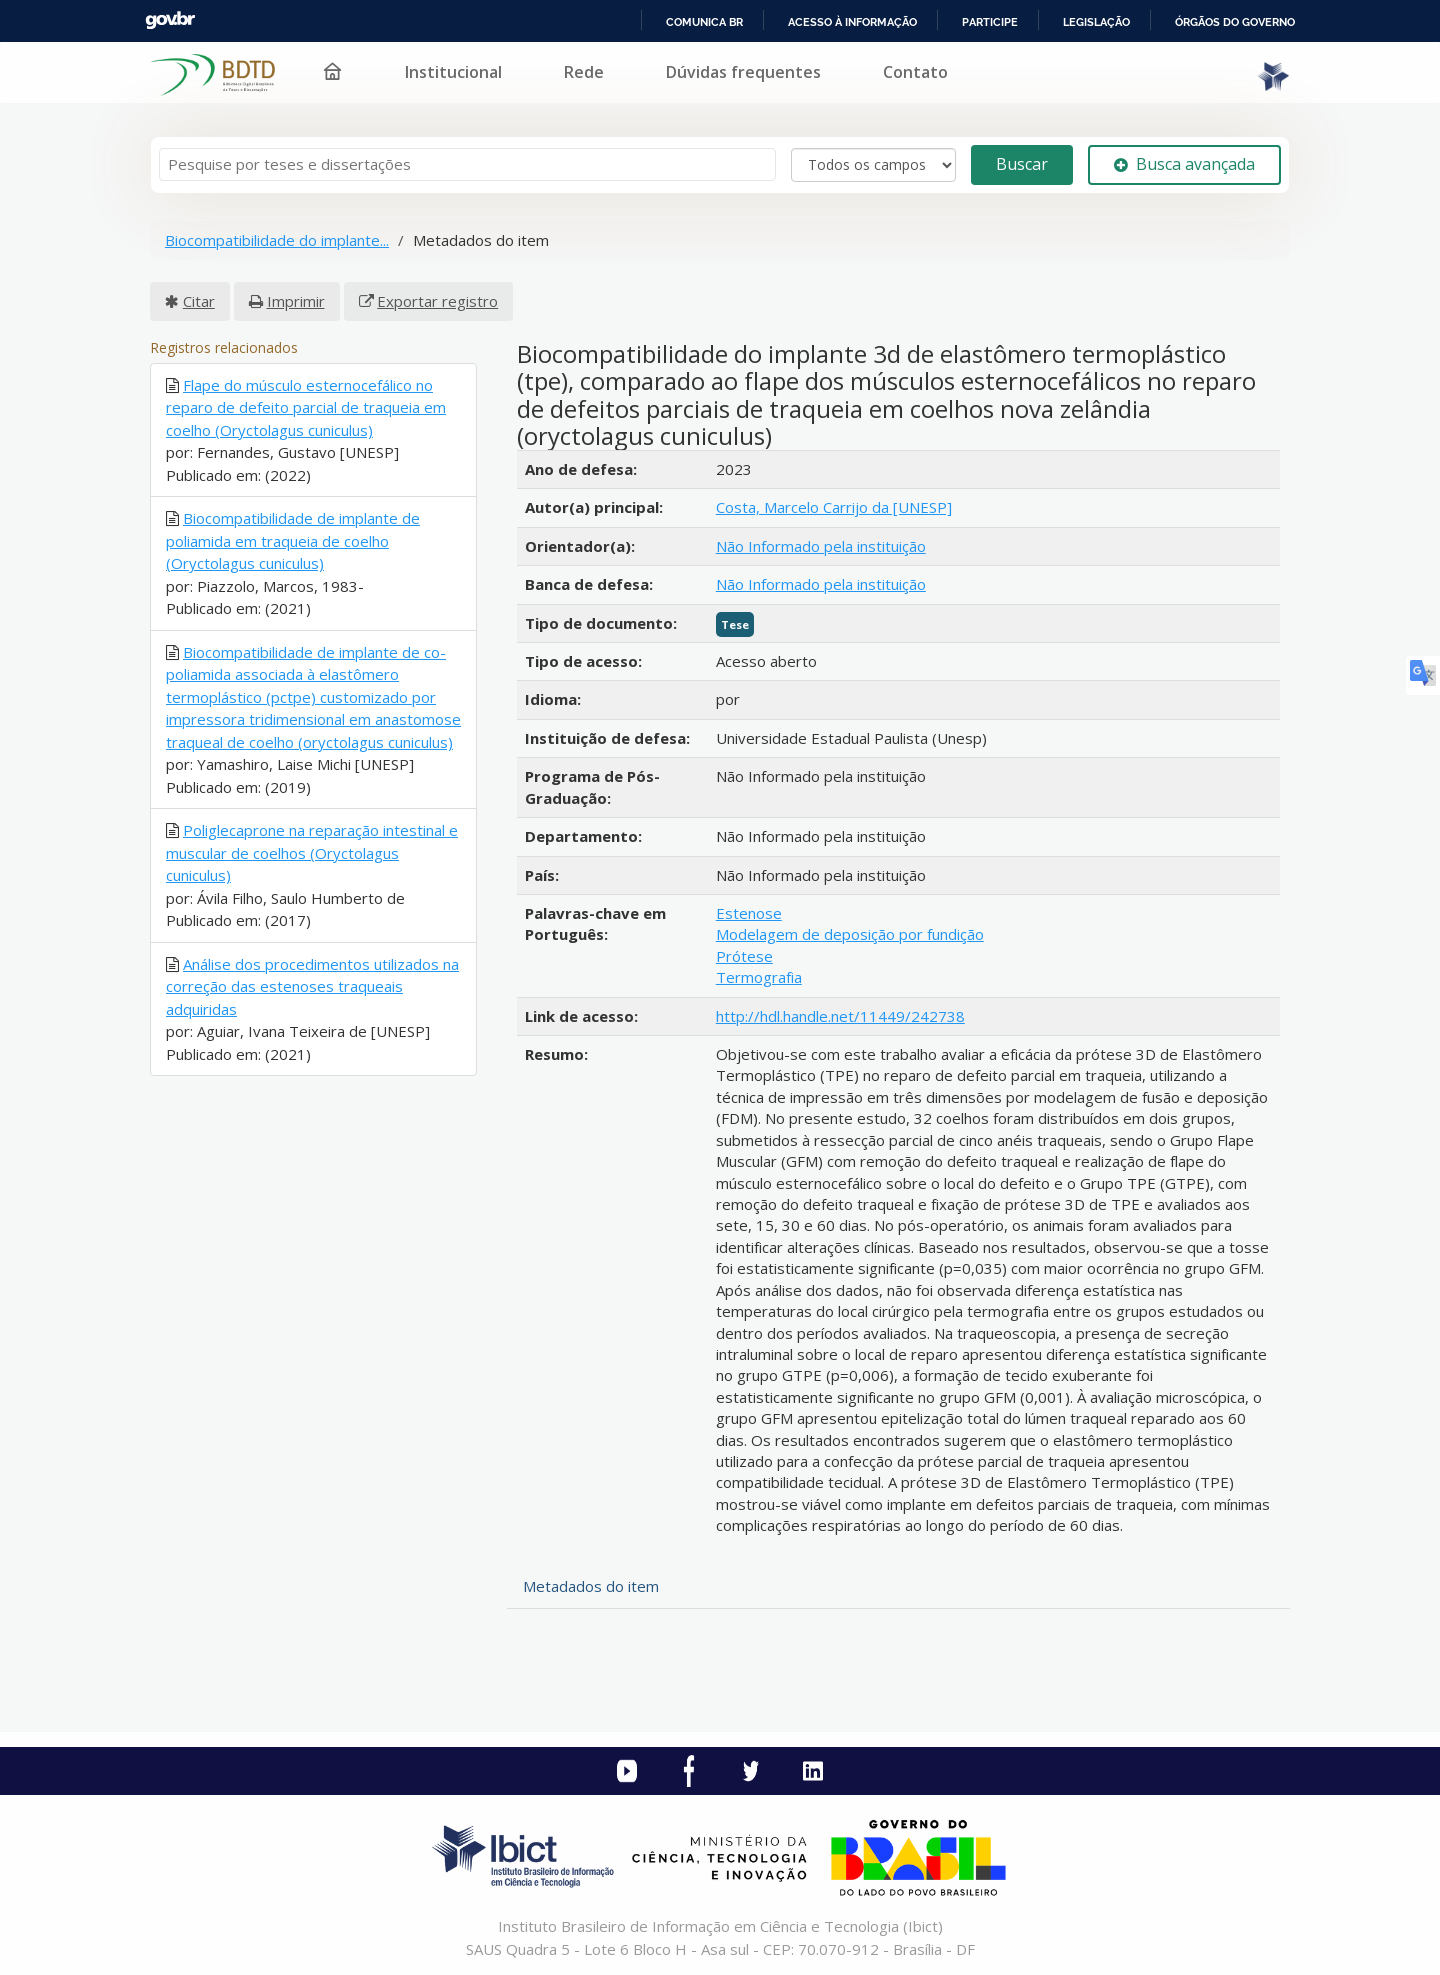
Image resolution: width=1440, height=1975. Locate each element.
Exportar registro (437, 301)
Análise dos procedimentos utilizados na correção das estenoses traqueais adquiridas (312, 986)
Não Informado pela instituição (821, 546)
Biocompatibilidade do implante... (277, 240)
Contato (915, 72)
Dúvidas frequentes (743, 72)
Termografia (759, 977)
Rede (584, 72)
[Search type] (873, 165)
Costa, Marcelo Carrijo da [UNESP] (834, 507)
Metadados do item (591, 1586)
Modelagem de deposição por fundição (850, 934)
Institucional (453, 72)
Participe (990, 22)
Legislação (1096, 22)
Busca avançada (1184, 164)
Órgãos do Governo (1235, 22)
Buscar (1022, 164)
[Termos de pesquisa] (467, 164)
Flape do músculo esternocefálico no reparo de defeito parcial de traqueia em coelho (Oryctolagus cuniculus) (306, 407)
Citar (199, 301)
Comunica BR (704, 22)
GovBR (170, 20)
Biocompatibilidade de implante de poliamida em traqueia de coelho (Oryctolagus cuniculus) (293, 540)
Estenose (749, 913)
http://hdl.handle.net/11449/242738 (840, 1016)
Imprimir (296, 301)
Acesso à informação (852, 22)
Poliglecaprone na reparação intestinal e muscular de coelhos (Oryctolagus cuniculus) (312, 852)
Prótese (744, 956)
